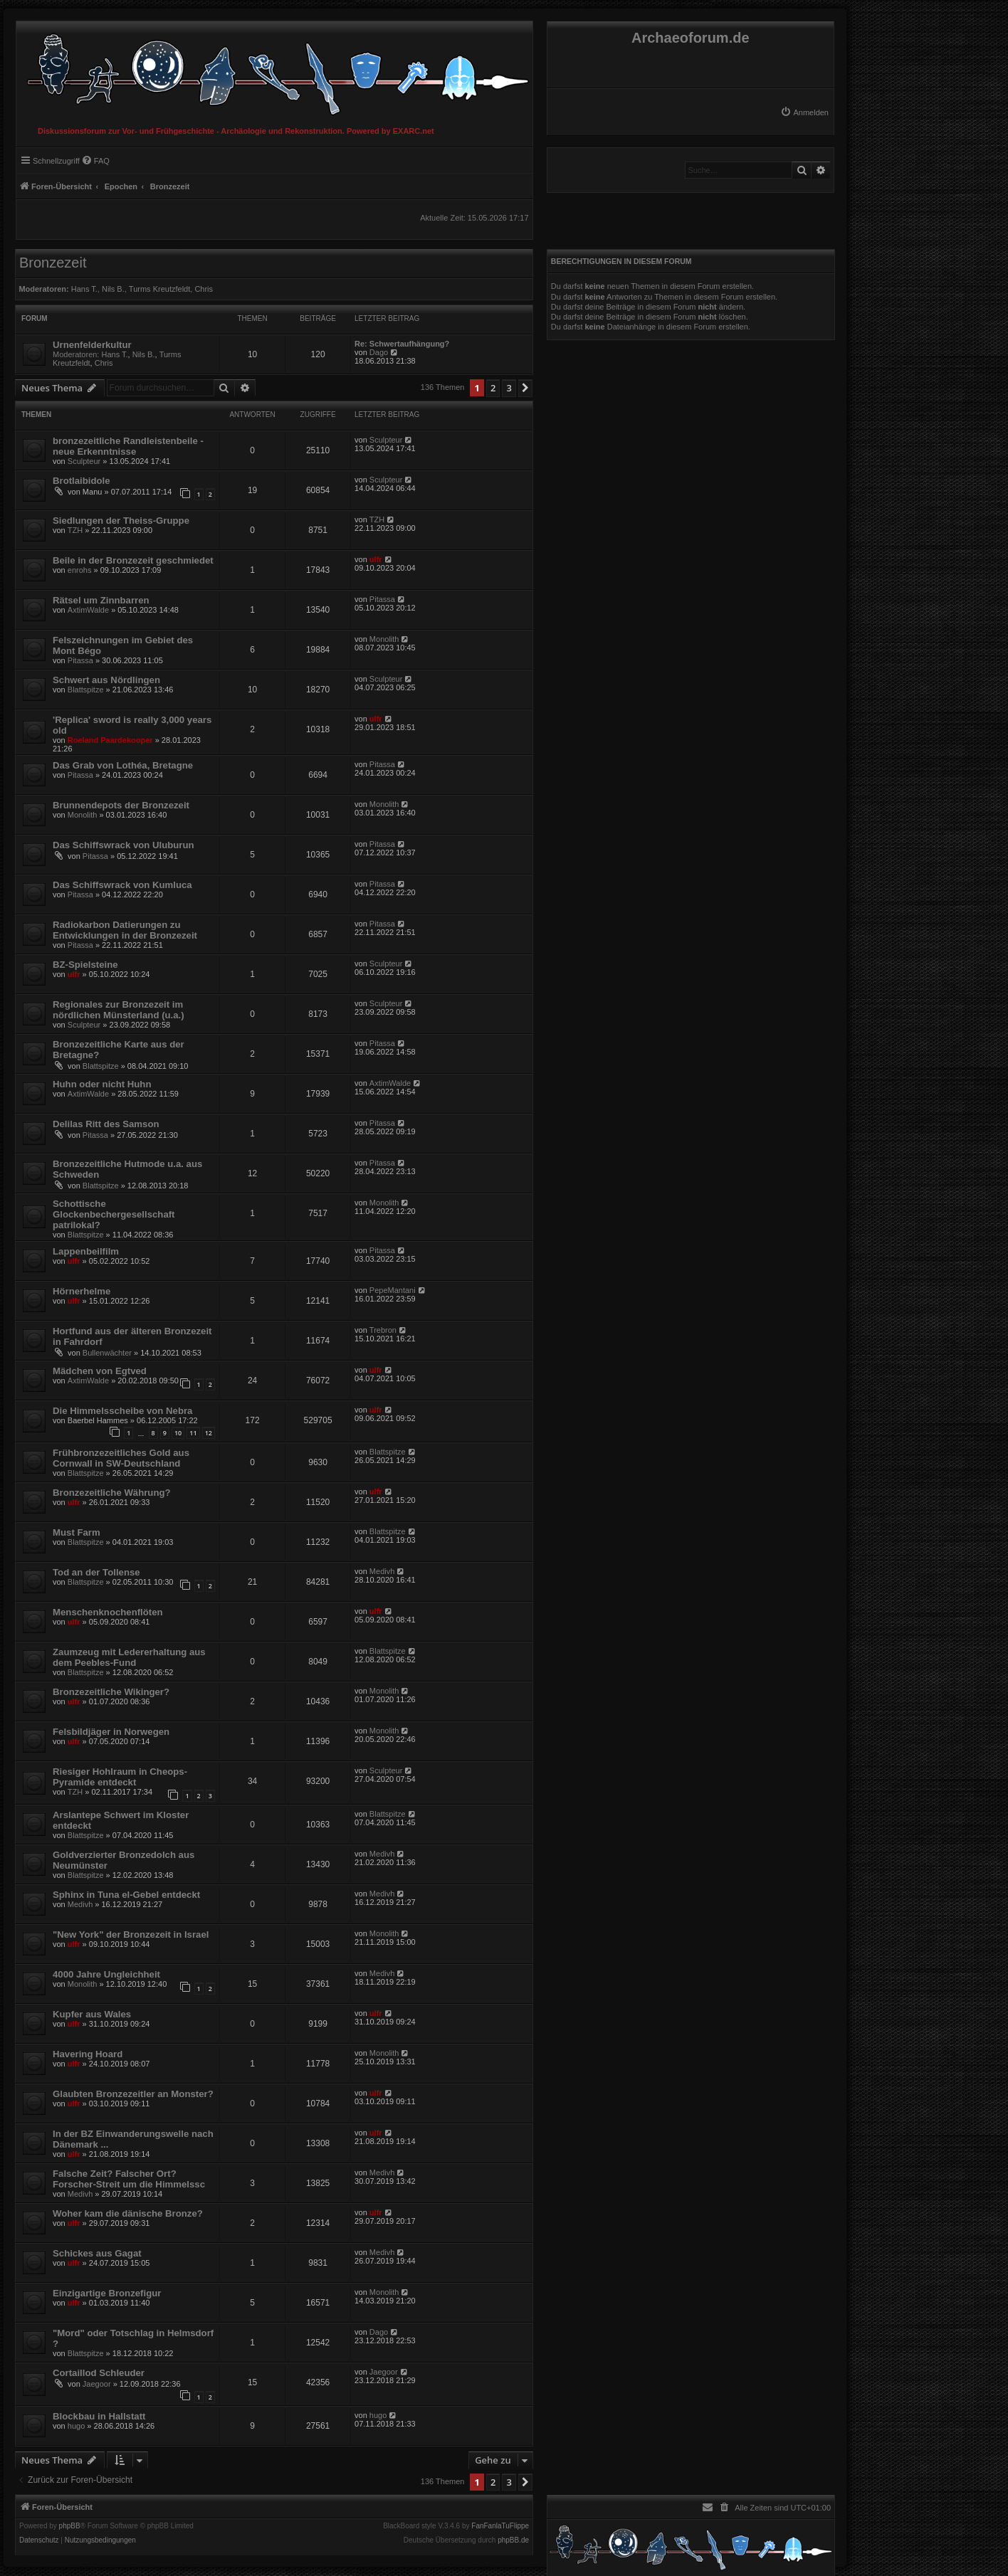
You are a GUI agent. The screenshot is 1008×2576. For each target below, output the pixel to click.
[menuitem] (804, 112)
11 (192, 1432)
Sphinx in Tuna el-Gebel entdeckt (126, 1894)
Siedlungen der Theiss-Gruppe (121, 520)
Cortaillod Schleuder (99, 2373)
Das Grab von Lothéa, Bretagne (123, 765)
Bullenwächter (107, 1352)
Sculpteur (84, 461)
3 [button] (508, 387)
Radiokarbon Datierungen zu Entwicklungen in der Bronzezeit (125, 930)
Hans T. (84, 289)
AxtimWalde (88, 610)
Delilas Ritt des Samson (106, 1124)
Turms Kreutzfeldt (159, 289)
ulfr (375, 559)
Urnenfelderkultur (92, 344)
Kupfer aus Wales (92, 2014)
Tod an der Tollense (96, 1572)
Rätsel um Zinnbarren (101, 600)
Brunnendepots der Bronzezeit (121, 805)
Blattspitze (86, 689)
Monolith (384, 639)
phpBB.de (513, 2540)
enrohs (80, 570)
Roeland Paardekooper (110, 740)
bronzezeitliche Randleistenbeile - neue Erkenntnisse (128, 446)
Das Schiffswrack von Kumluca (122, 885)
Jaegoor (97, 2384)
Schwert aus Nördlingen (106, 680)
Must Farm (76, 1532)
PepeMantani (392, 1290)
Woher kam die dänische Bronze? (128, 2213)
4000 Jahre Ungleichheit (106, 1974)
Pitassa (382, 599)
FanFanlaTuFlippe (500, 2526)
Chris (203, 289)
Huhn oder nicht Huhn (102, 1084)
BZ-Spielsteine (85, 964)
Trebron (383, 1330)
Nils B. (113, 289)
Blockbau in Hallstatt (99, 2416)
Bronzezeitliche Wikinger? (111, 1691)
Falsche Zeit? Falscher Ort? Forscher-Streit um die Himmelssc (129, 2179)
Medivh (381, 1571)
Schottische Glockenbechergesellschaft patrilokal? (114, 1214)
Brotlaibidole (81, 480)
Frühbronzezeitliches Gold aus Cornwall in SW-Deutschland (121, 1458)
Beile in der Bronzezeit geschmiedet (133, 560)
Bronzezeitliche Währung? (112, 1492)
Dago (378, 352)
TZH (75, 530)
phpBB (69, 2526)
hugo (76, 2426)
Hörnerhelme (81, 1291)
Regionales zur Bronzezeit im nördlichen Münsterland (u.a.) (118, 1009)
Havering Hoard (87, 2054)
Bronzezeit (53, 262)
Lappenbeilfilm (86, 1251)
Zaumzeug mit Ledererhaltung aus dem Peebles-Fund (129, 1657)
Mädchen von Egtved (100, 1371)
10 (178, 1432)
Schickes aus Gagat (97, 2253)
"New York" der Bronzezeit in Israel (131, 1934)
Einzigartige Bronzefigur (107, 2293)
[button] (525, 387)
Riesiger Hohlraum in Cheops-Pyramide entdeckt (120, 1777)
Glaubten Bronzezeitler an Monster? (133, 2094)
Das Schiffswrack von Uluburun (123, 845)
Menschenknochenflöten (108, 1612)
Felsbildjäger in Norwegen (111, 1731)
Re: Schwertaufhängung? (402, 343)
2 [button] (492, 387)
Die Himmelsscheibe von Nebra (122, 1410)
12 (208, 1432)
